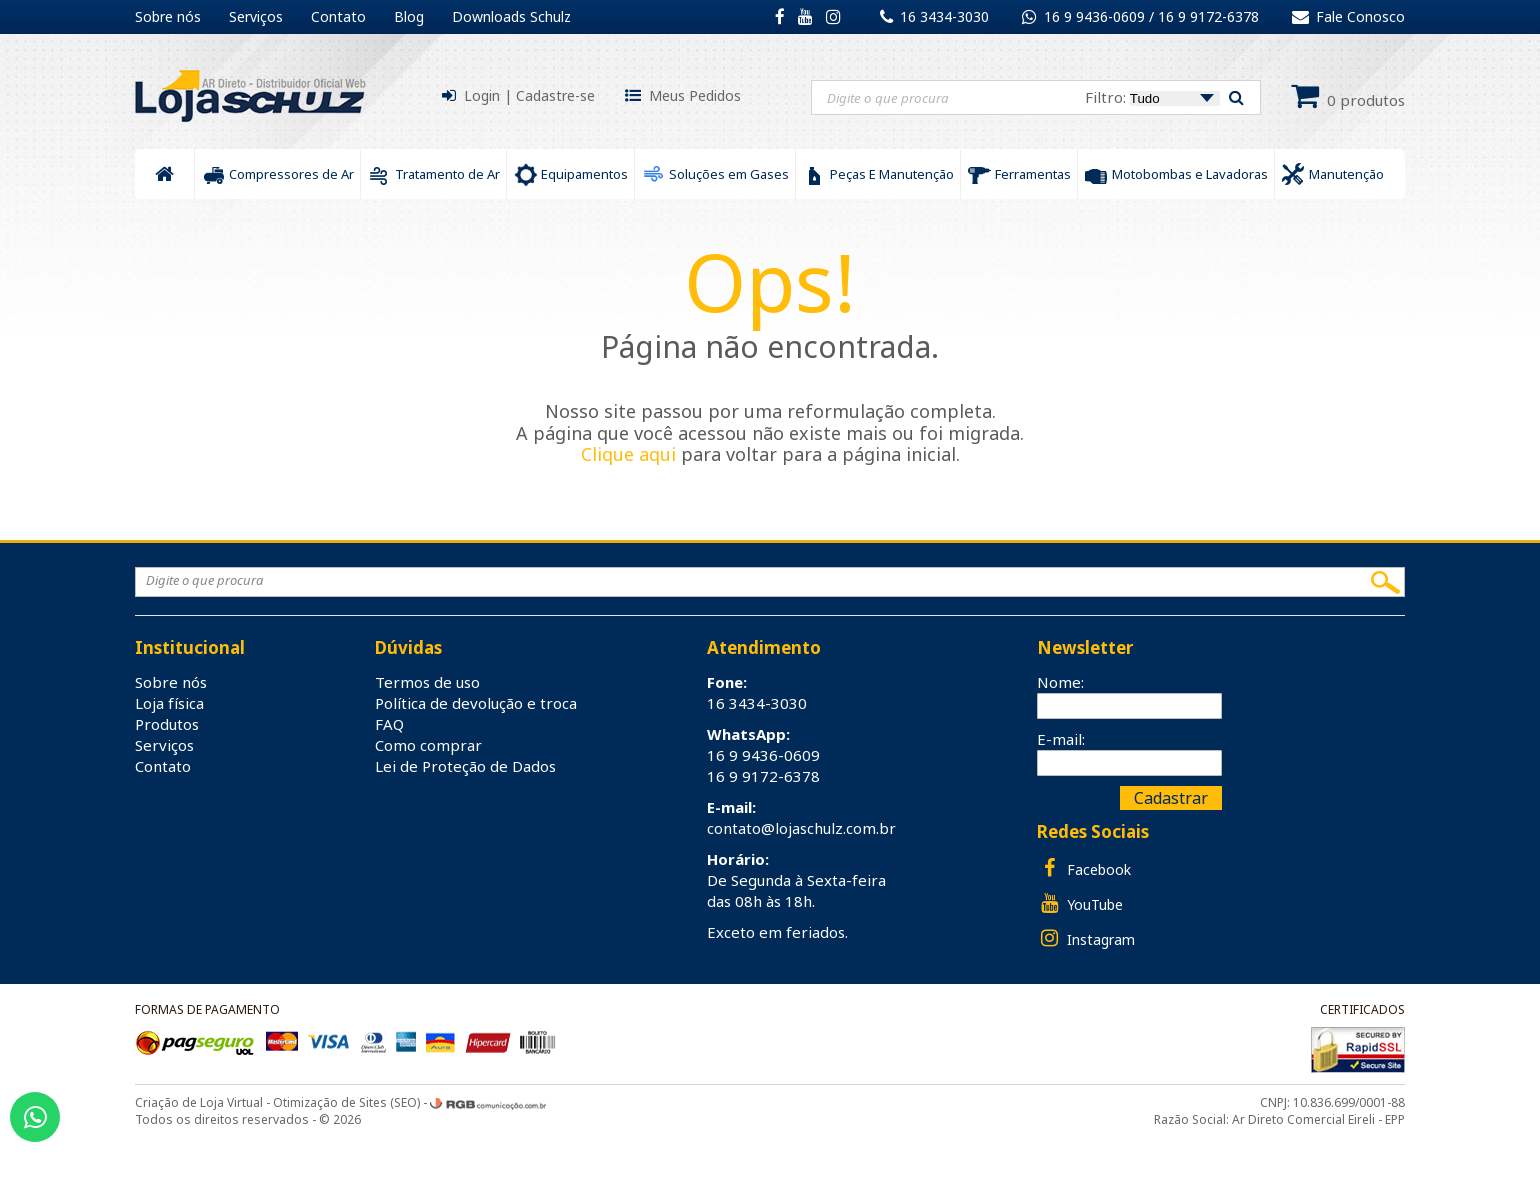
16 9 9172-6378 (1208, 16)
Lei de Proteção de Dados (465, 766)
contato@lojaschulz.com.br (801, 828)
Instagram (1086, 938)
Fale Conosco (1348, 16)
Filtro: (1152, 97)
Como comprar (428, 745)
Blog (409, 16)
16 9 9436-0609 (1096, 16)
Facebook (1084, 868)
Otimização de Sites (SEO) (346, 1102)
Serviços (256, 16)
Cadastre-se (555, 95)
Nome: (1060, 682)
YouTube (1080, 903)
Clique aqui (628, 454)
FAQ (389, 724)
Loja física (169, 703)
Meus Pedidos (695, 95)
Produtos (167, 724)
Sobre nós (168, 16)
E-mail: (1061, 739)
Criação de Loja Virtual (199, 1102)
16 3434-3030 (944, 16)
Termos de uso (427, 682)
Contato (338, 16)
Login (482, 95)
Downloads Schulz (511, 16)
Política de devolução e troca (476, 703)
